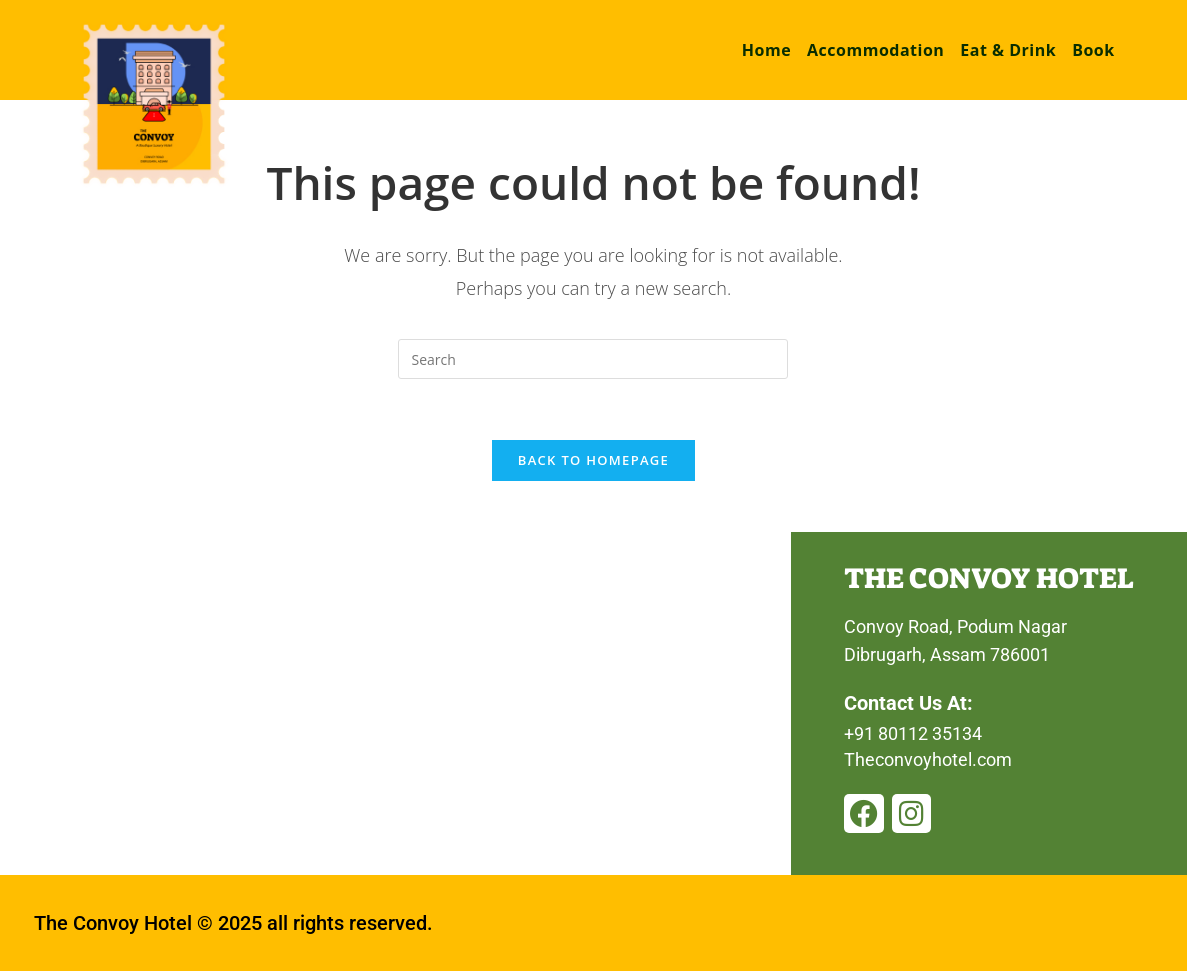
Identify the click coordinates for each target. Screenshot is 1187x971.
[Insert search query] (593, 359)
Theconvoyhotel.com (928, 759)
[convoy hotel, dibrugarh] (395, 703)
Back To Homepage (593, 460)
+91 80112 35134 (913, 733)
